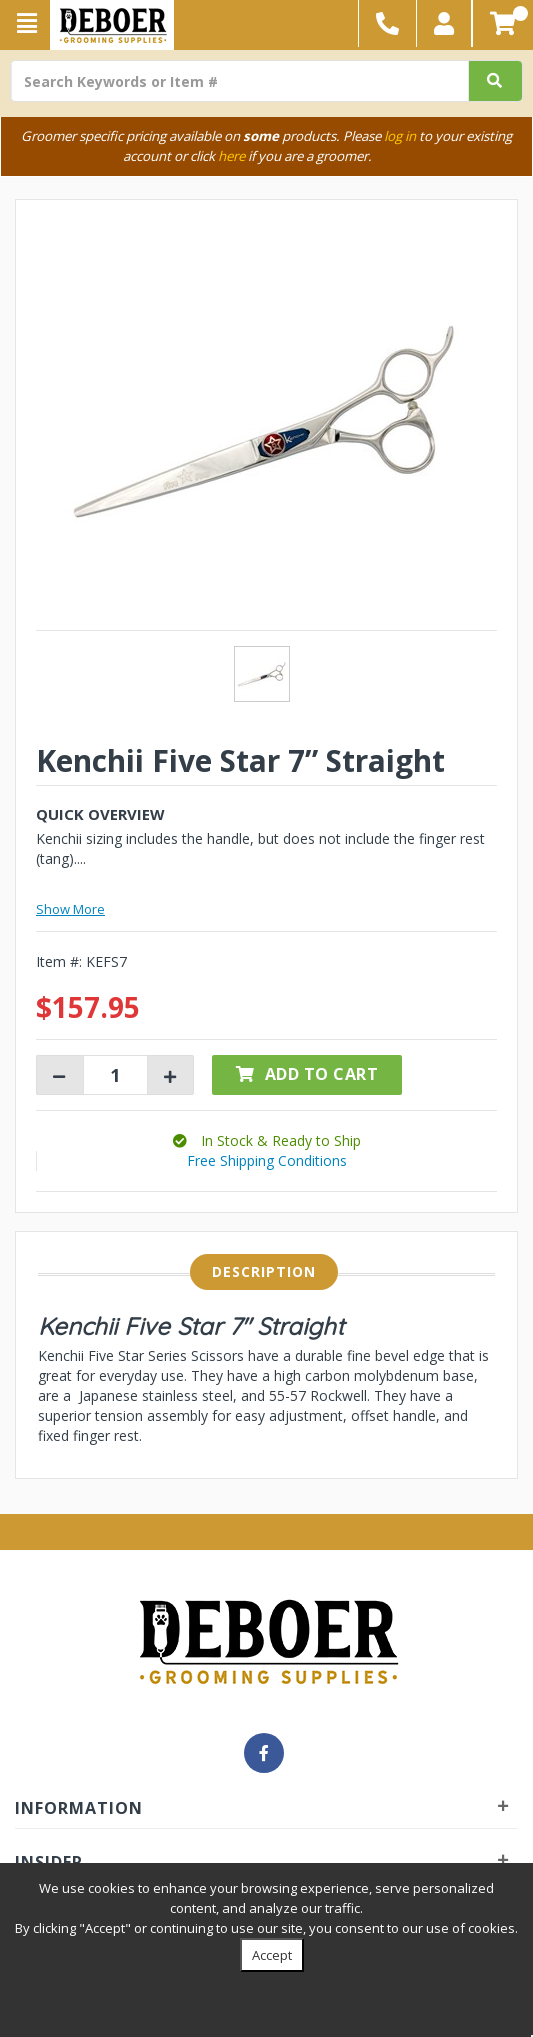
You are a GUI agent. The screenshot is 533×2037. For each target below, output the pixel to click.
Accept (272, 1955)
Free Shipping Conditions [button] (267, 1160)
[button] (444, 23)
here (231, 156)
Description (264, 1271)
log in (400, 136)
